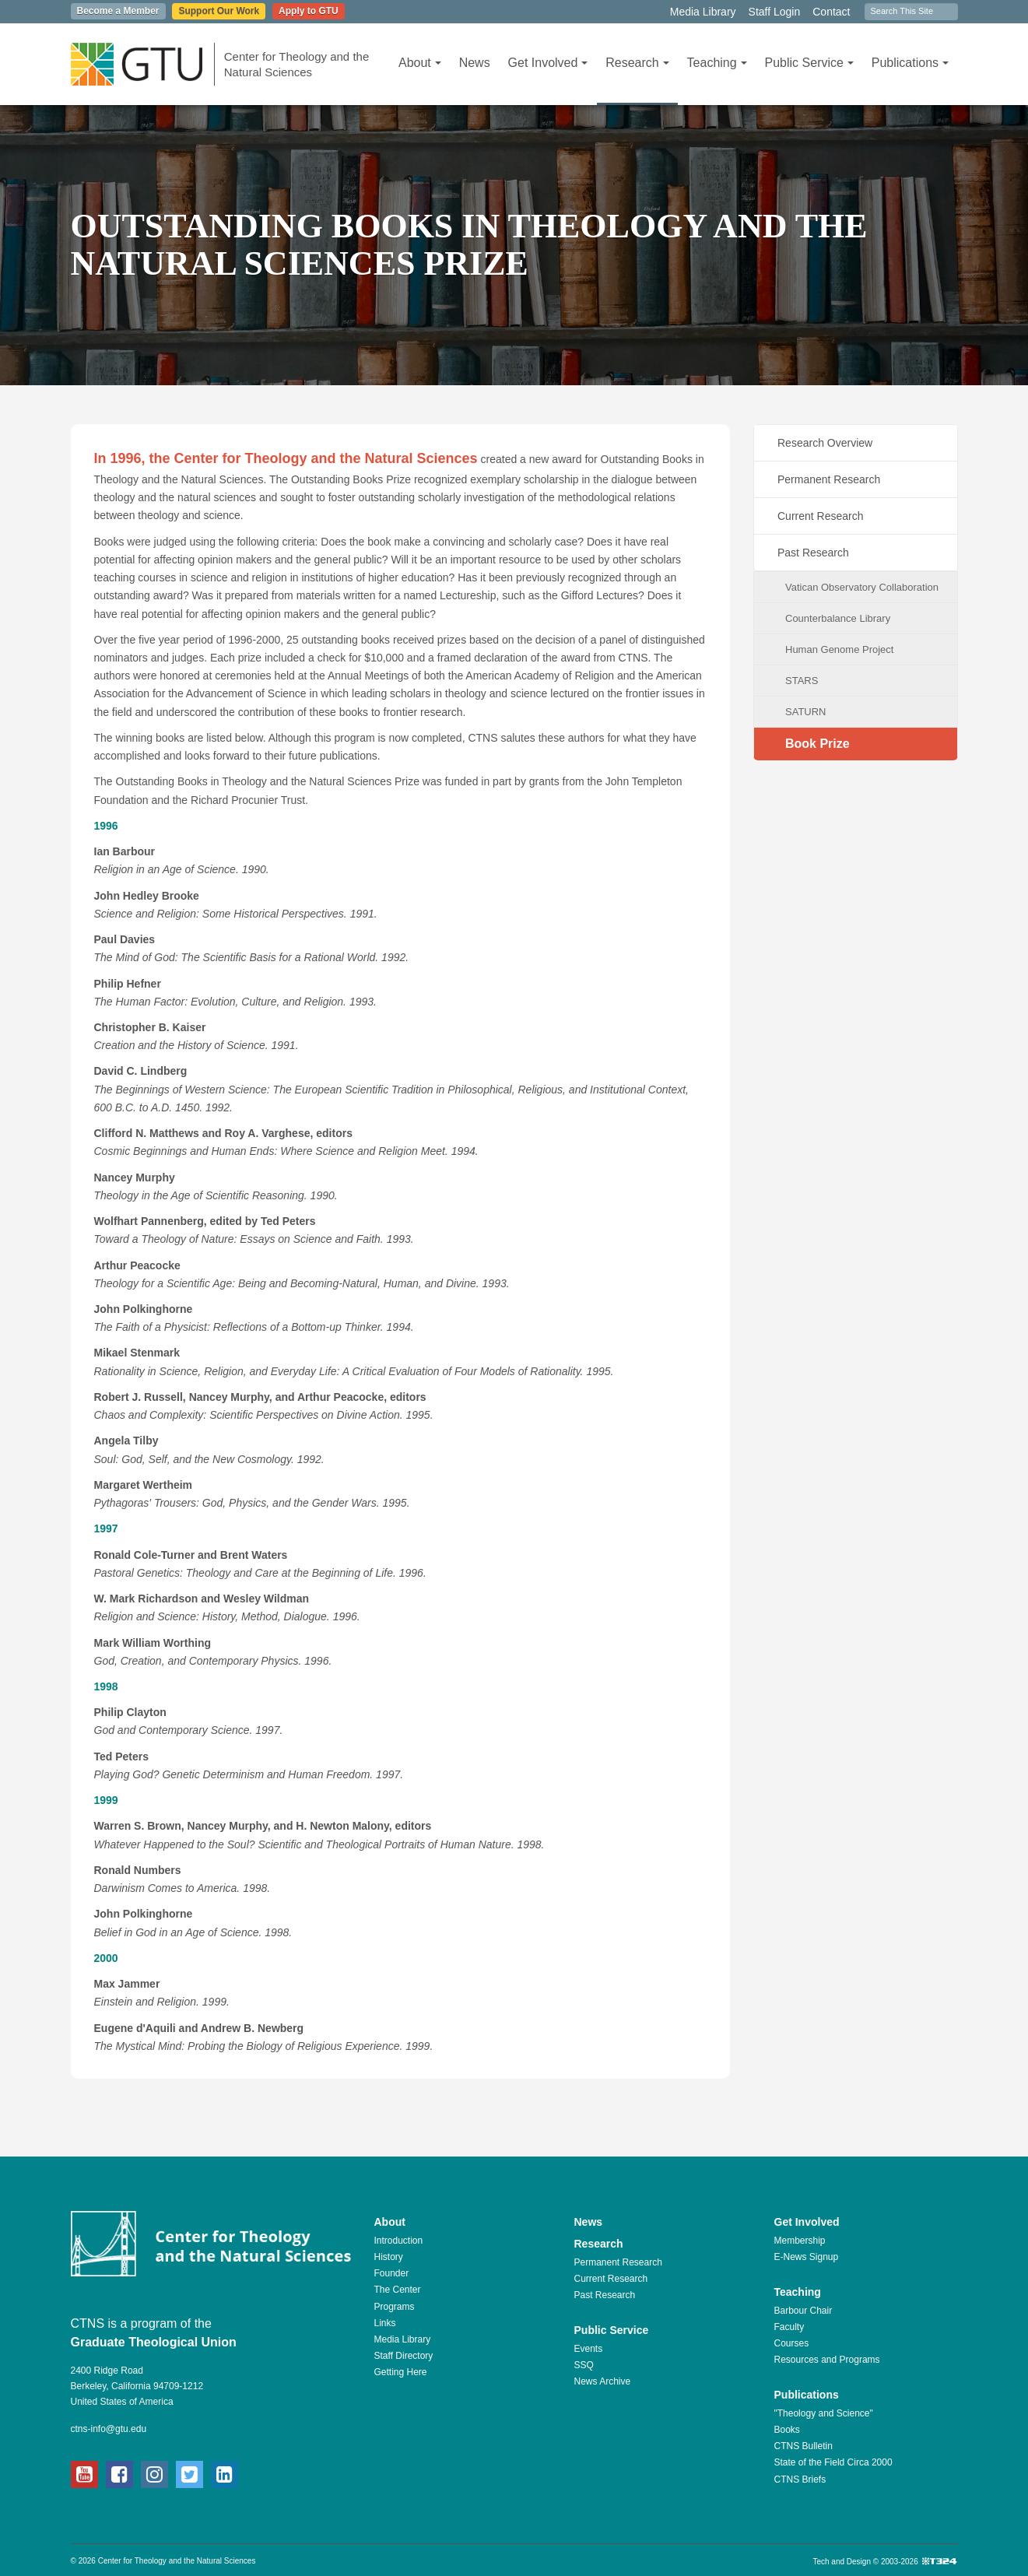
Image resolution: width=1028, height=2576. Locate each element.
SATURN (805, 712)
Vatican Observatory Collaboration (862, 587)
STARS (801, 680)
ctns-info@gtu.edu (109, 2428)
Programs (394, 2306)
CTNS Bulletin (803, 2446)
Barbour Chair (803, 2310)
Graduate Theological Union (154, 2342)
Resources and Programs (827, 2359)
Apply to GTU (309, 10)
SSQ (584, 2365)
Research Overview (824, 443)
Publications (910, 62)
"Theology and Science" (823, 2413)
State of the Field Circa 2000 (833, 2462)
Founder (391, 2273)
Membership (800, 2240)
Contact (831, 11)
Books (787, 2429)
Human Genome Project (839, 649)
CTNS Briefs (800, 2479)
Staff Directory (403, 2355)
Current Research (820, 516)
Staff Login (775, 11)
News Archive (602, 2381)
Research (636, 62)
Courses (791, 2343)
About (419, 62)
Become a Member (118, 10)
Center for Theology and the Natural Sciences (297, 64)
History (388, 2256)
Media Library (703, 11)
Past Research (813, 552)
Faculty (789, 2327)
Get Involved (548, 62)
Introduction (398, 2240)
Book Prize (817, 743)
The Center (397, 2289)
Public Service (809, 62)
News (474, 62)
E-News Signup (806, 2256)
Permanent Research (828, 479)
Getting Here (400, 2372)
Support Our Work (218, 10)
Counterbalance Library (837, 618)
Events (588, 2348)
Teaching (717, 62)
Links (385, 2323)
